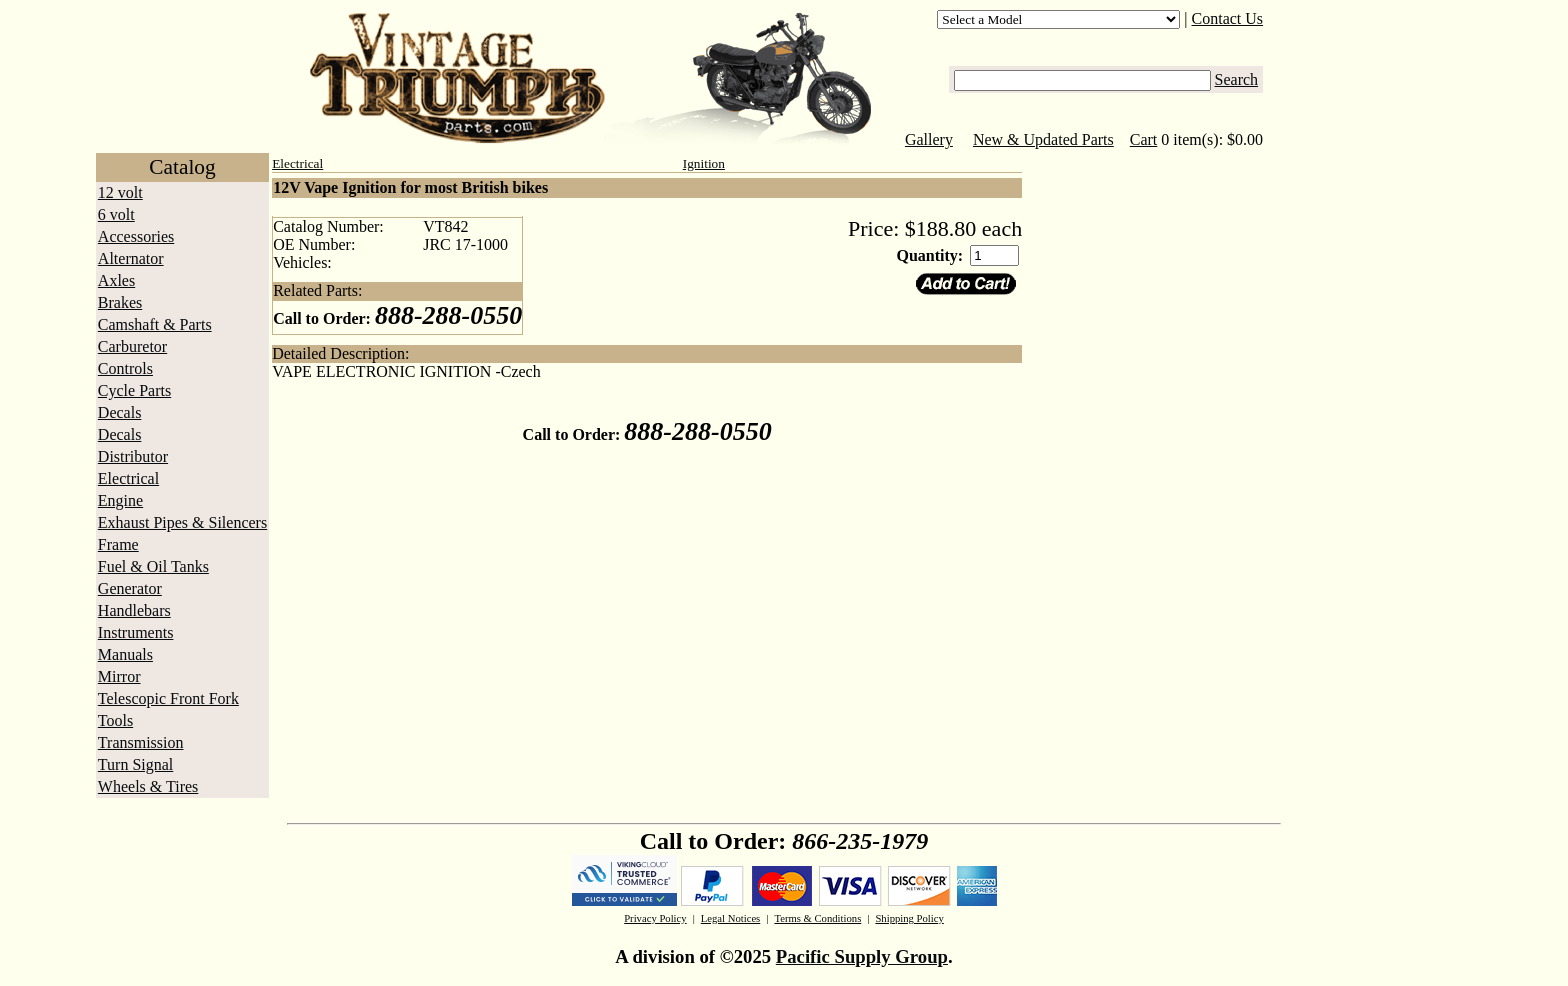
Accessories (136, 236)
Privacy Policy (655, 918)
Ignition (704, 163)
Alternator (131, 258)
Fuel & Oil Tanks (153, 566)
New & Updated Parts (1043, 139)
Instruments (136, 632)
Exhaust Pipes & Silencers (182, 522)
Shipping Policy (909, 918)
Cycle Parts (134, 390)
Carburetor (132, 346)
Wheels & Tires (148, 786)
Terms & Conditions (817, 918)
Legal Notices (730, 918)
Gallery (929, 139)
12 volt (120, 192)
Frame (118, 544)
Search (1237, 79)
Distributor (133, 456)
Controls (125, 368)
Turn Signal (135, 764)
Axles (116, 280)
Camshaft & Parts (155, 324)
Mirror (119, 676)
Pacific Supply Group (862, 956)
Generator (130, 588)
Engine (120, 500)
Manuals (125, 654)
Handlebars (134, 610)
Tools (115, 720)
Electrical (128, 478)
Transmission (141, 742)
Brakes (120, 302)
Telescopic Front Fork (168, 698)
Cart (1144, 139)
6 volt (116, 214)
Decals (120, 412)
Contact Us (1228, 18)
